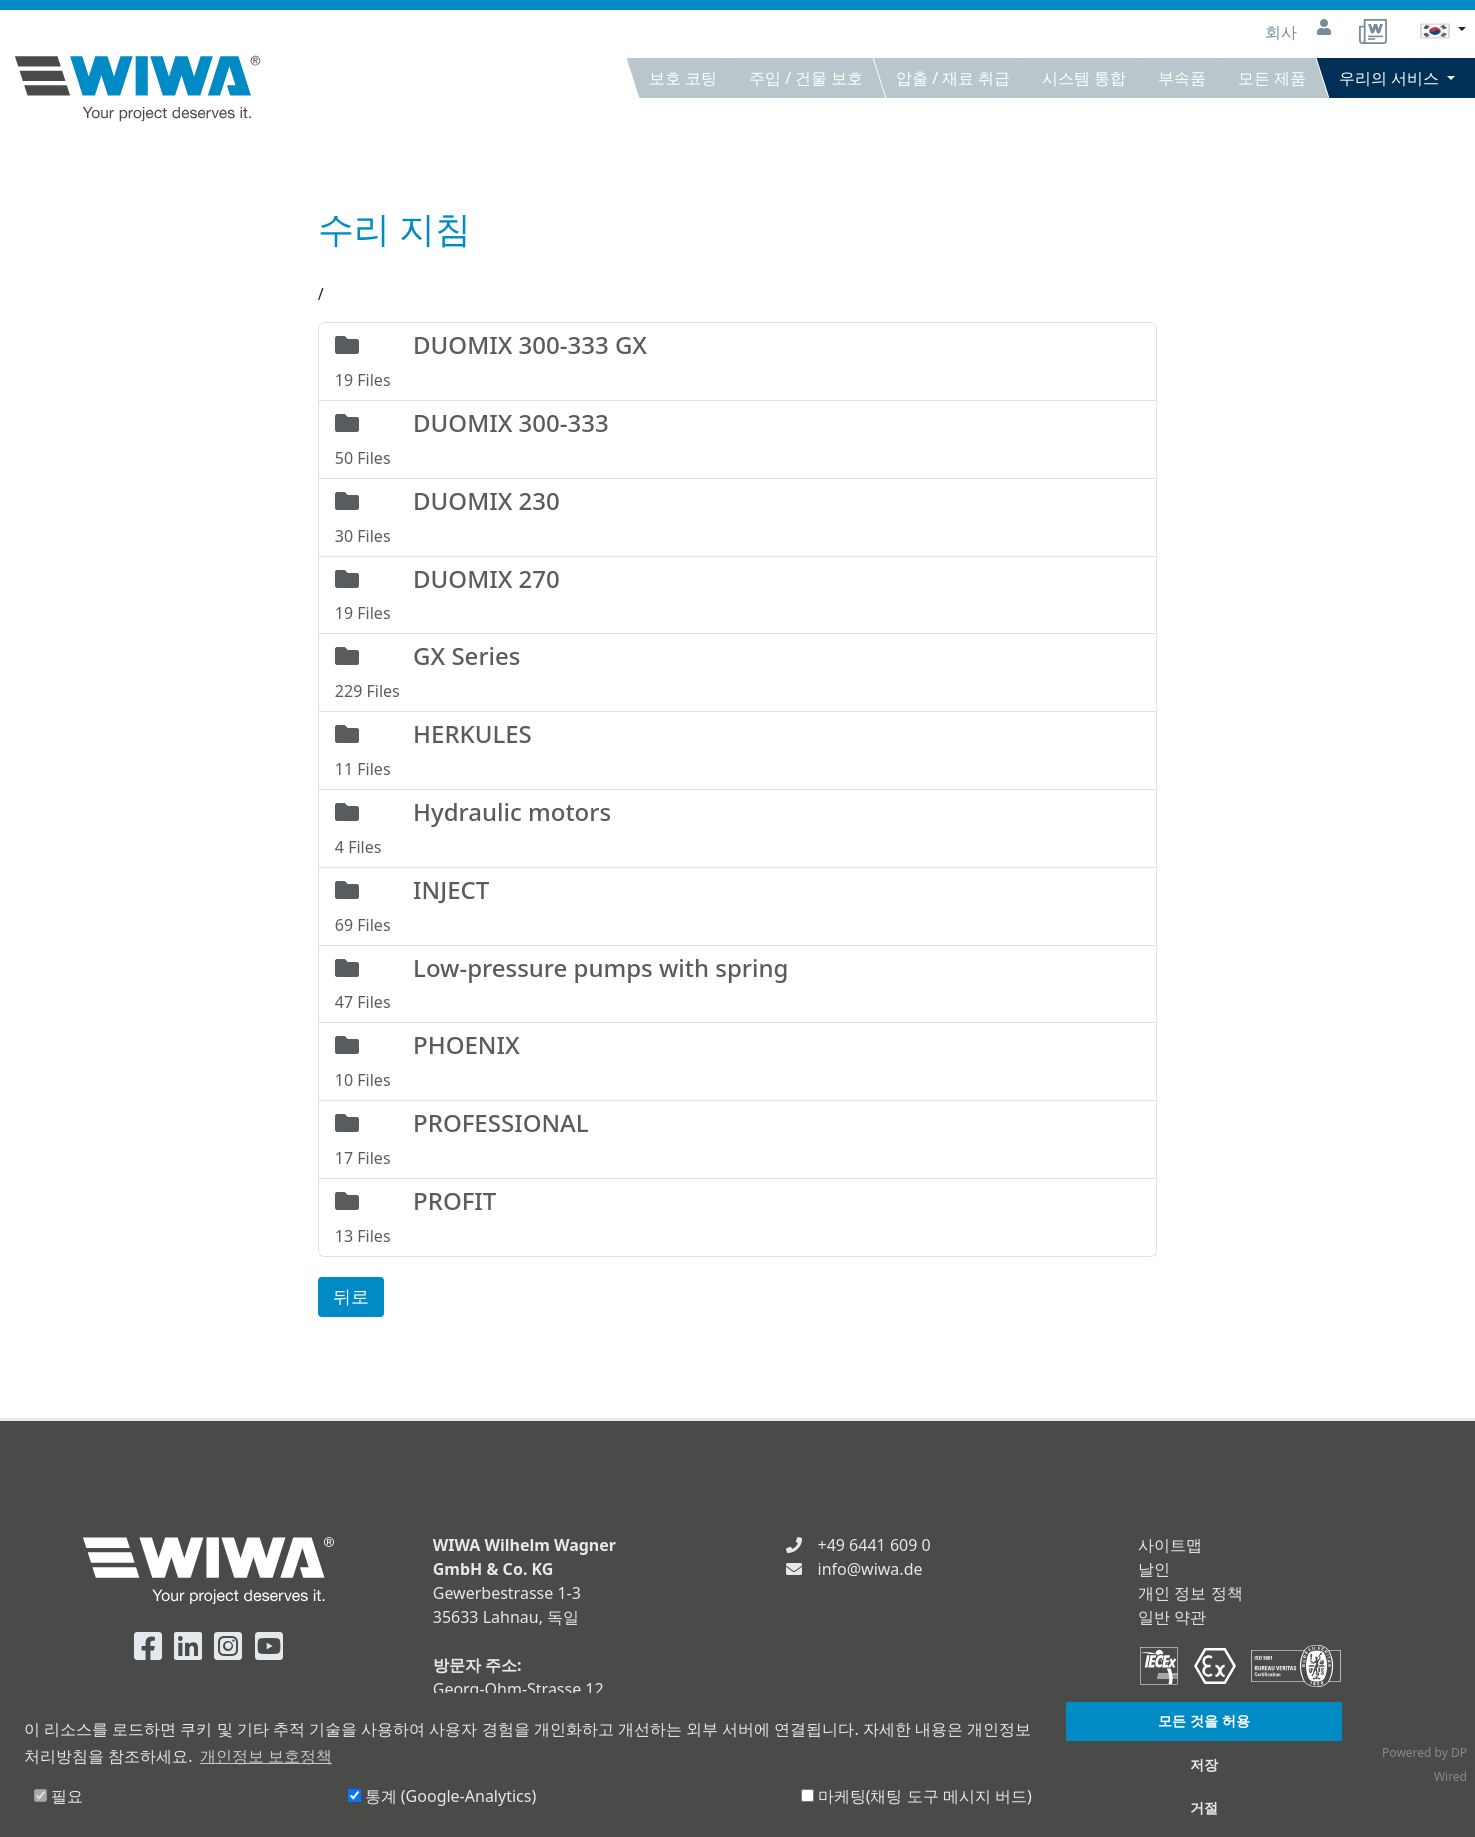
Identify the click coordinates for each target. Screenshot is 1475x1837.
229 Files (737, 670)
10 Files (737, 1059)
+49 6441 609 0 (874, 1545)
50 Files (737, 437)
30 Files (737, 515)
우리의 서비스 (1391, 78)
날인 (1154, 1569)
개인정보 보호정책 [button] (266, 1756)
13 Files (737, 1215)
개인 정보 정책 (1190, 1593)
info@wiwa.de (870, 1569)
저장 (1204, 1764)
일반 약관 (1172, 1617)
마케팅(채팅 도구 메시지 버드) (916, 1796)
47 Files (737, 982)
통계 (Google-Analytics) (442, 1796)
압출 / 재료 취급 (953, 78)
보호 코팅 (683, 78)
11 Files (737, 748)
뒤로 (351, 1296)
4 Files (737, 826)
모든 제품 (1272, 78)
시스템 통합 (1084, 78)
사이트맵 (1170, 1545)
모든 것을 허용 (1203, 1720)
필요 (58, 1796)
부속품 (1182, 78)
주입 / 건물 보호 (806, 78)
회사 (1283, 32)
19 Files (737, 359)
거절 (1204, 1807)
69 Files (737, 904)
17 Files (737, 1137)
